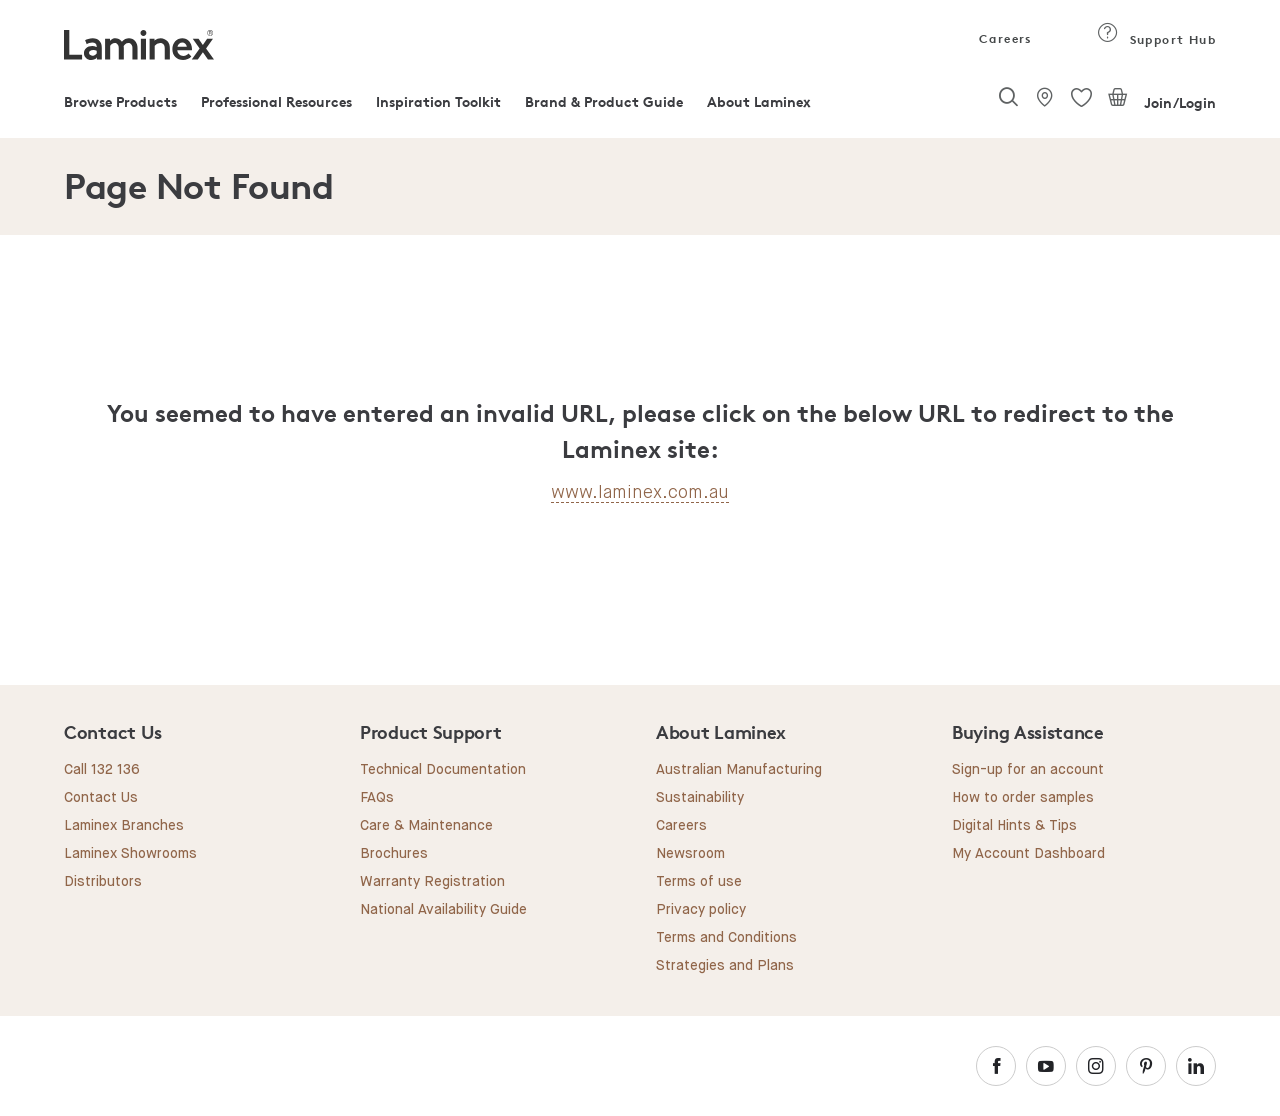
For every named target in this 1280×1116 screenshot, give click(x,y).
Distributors (103, 882)
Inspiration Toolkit (438, 101)
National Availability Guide (443, 910)
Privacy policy (701, 910)
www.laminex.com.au (640, 492)
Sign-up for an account (1028, 770)
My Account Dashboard (1028, 854)
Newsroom (690, 854)
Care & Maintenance (426, 826)
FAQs (377, 798)
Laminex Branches (124, 826)
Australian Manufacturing (739, 770)
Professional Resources (276, 101)
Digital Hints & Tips (1014, 826)
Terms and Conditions (726, 938)
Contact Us (101, 798)
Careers (1004, 38)
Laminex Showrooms (130, 854)
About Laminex (759, 101)
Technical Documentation (443, 770)
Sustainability (700, 798)
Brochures (394, 854)
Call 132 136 (102, 770)
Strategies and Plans (725, 966)
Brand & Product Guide (604, 101)
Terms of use (699, 882)
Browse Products (120, 101)
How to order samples (1023, 798)
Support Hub (1156, 39)
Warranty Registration (432, 882)
